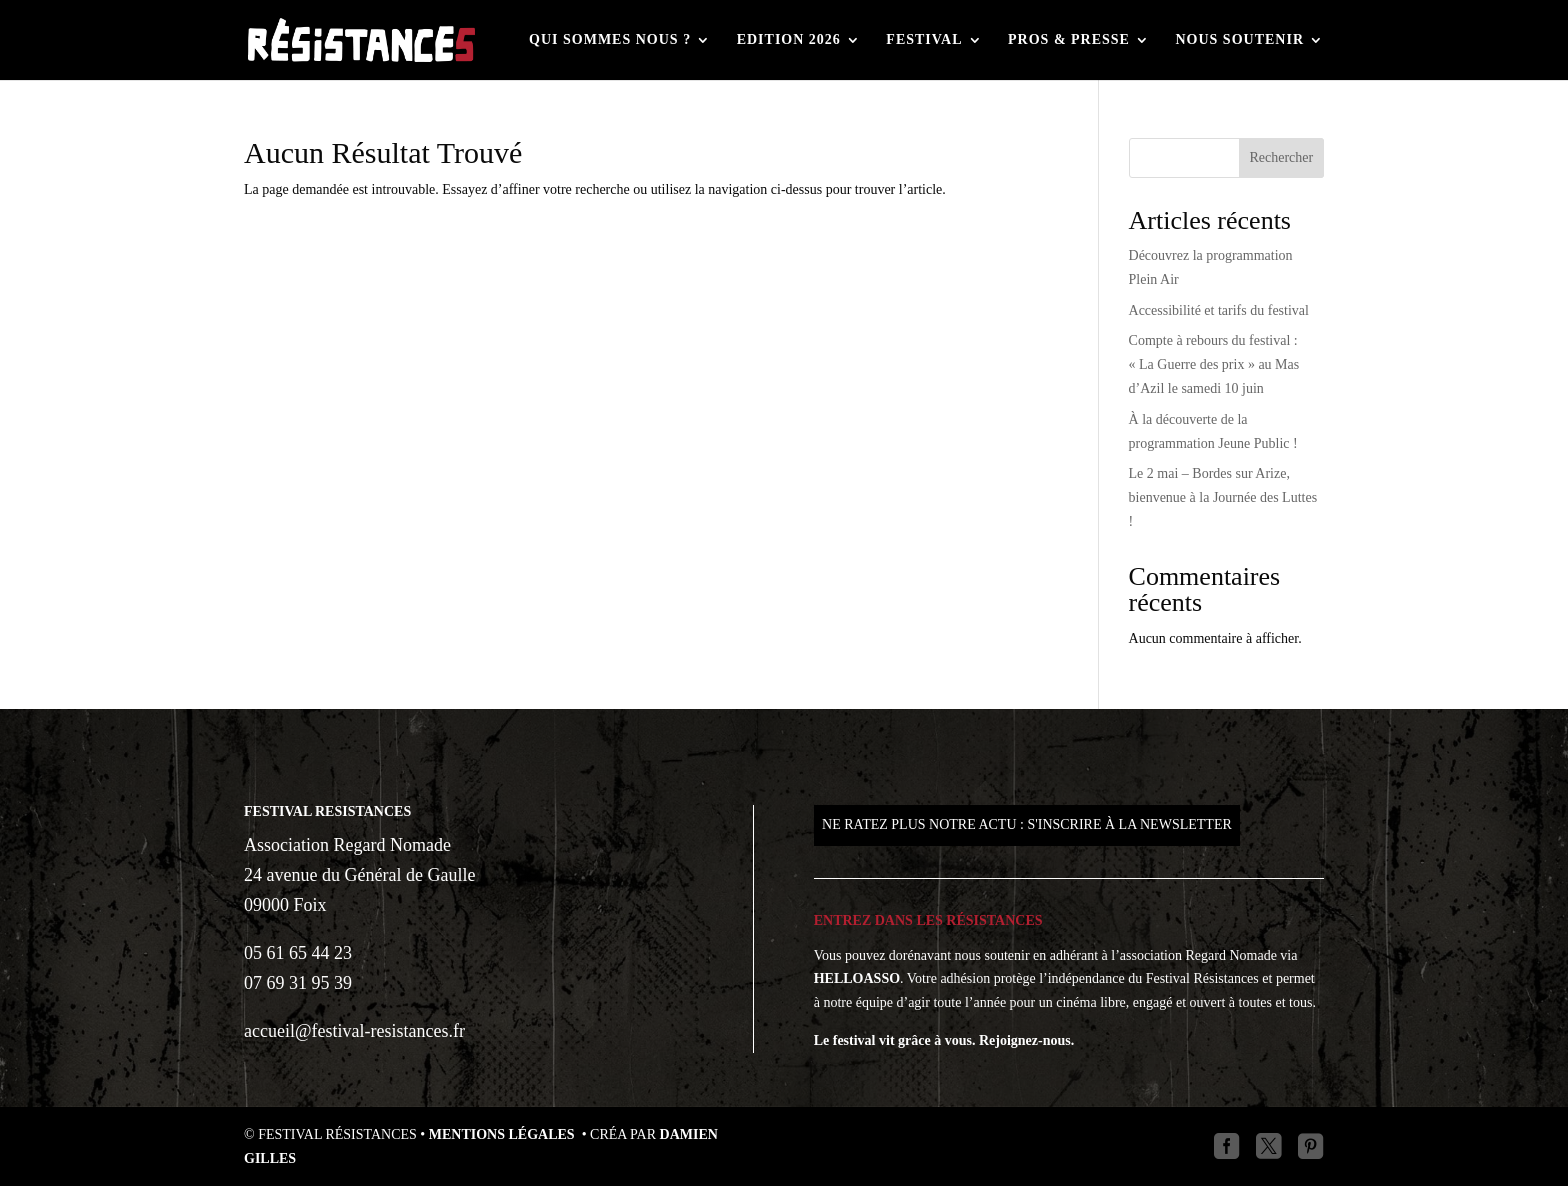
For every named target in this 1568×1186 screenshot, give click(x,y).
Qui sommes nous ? (610, 40)
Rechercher (1281, 157)
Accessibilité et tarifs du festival (1219, 310)
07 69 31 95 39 (298, 983)
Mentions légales (503, 1134)
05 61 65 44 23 (298, 953)
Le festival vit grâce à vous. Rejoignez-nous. (944, 1040)
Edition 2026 (789, 40)
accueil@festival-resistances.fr (354, 1031)
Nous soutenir (1239, 40)
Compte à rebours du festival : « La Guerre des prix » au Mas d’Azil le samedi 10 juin (1214, 364)
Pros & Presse (1069, 40)
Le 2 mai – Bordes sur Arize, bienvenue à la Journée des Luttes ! (1223, 497)
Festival (924, 40)
